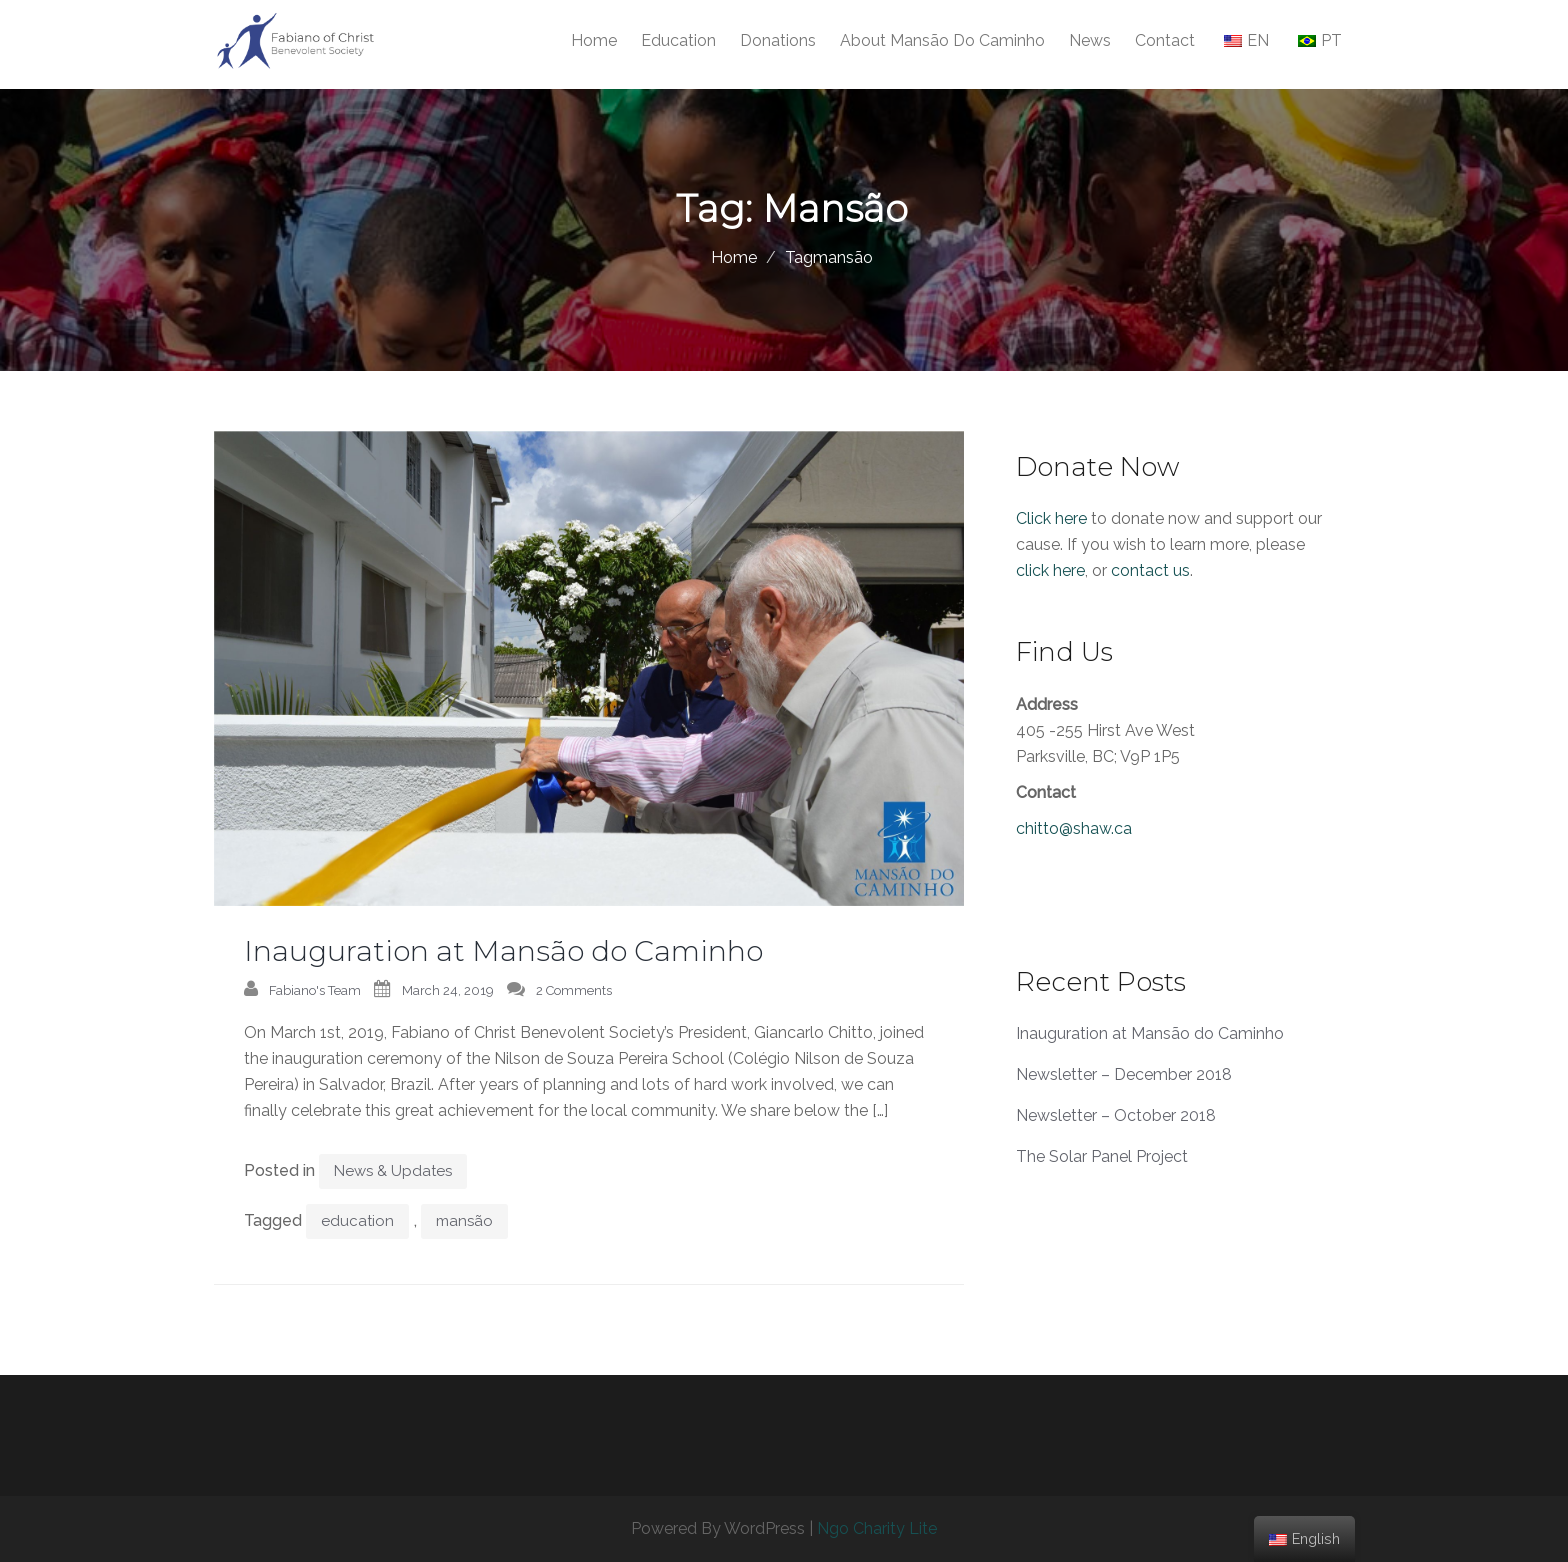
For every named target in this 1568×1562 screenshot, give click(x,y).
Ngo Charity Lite (877, 1528)
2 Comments (574, 990)
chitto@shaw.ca (1074, 828)
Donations (778, 40)
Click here (1051, 518)
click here (1050, 570)
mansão (464, 1221)
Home (594, 40)
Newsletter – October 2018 (1116, 1115)
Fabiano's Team (315, 990)
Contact (1165, 40)
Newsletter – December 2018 (1124, 1074)
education (357, 1221)
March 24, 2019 (448, 990)
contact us (1150, 570)
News (1090, 40)
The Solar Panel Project (1102, 1156)
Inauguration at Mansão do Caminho (503, 951)
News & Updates (393, 1171)
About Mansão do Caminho (942, 40)
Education (678, 40)
